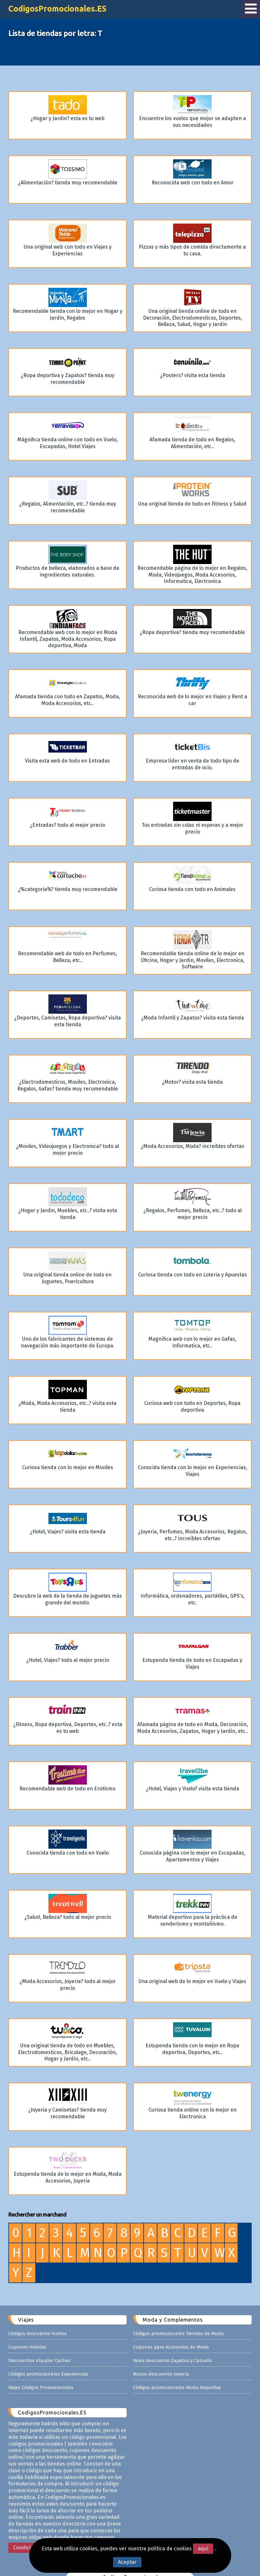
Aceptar (127, 2562)
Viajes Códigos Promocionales (40, 2367)
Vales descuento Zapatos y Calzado (172, 2340)
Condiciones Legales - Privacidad (52, 2528)
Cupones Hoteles (27, 2327)
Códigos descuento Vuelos (37, 2313)
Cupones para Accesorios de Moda (171, 2327)
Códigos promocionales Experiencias (48, 2354)
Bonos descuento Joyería (161, 2354)
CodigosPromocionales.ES (57, 8)
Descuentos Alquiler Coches (39, 2340)
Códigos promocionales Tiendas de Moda (178, 2313)
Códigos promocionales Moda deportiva (177, 2367)
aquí (203, 2548)
